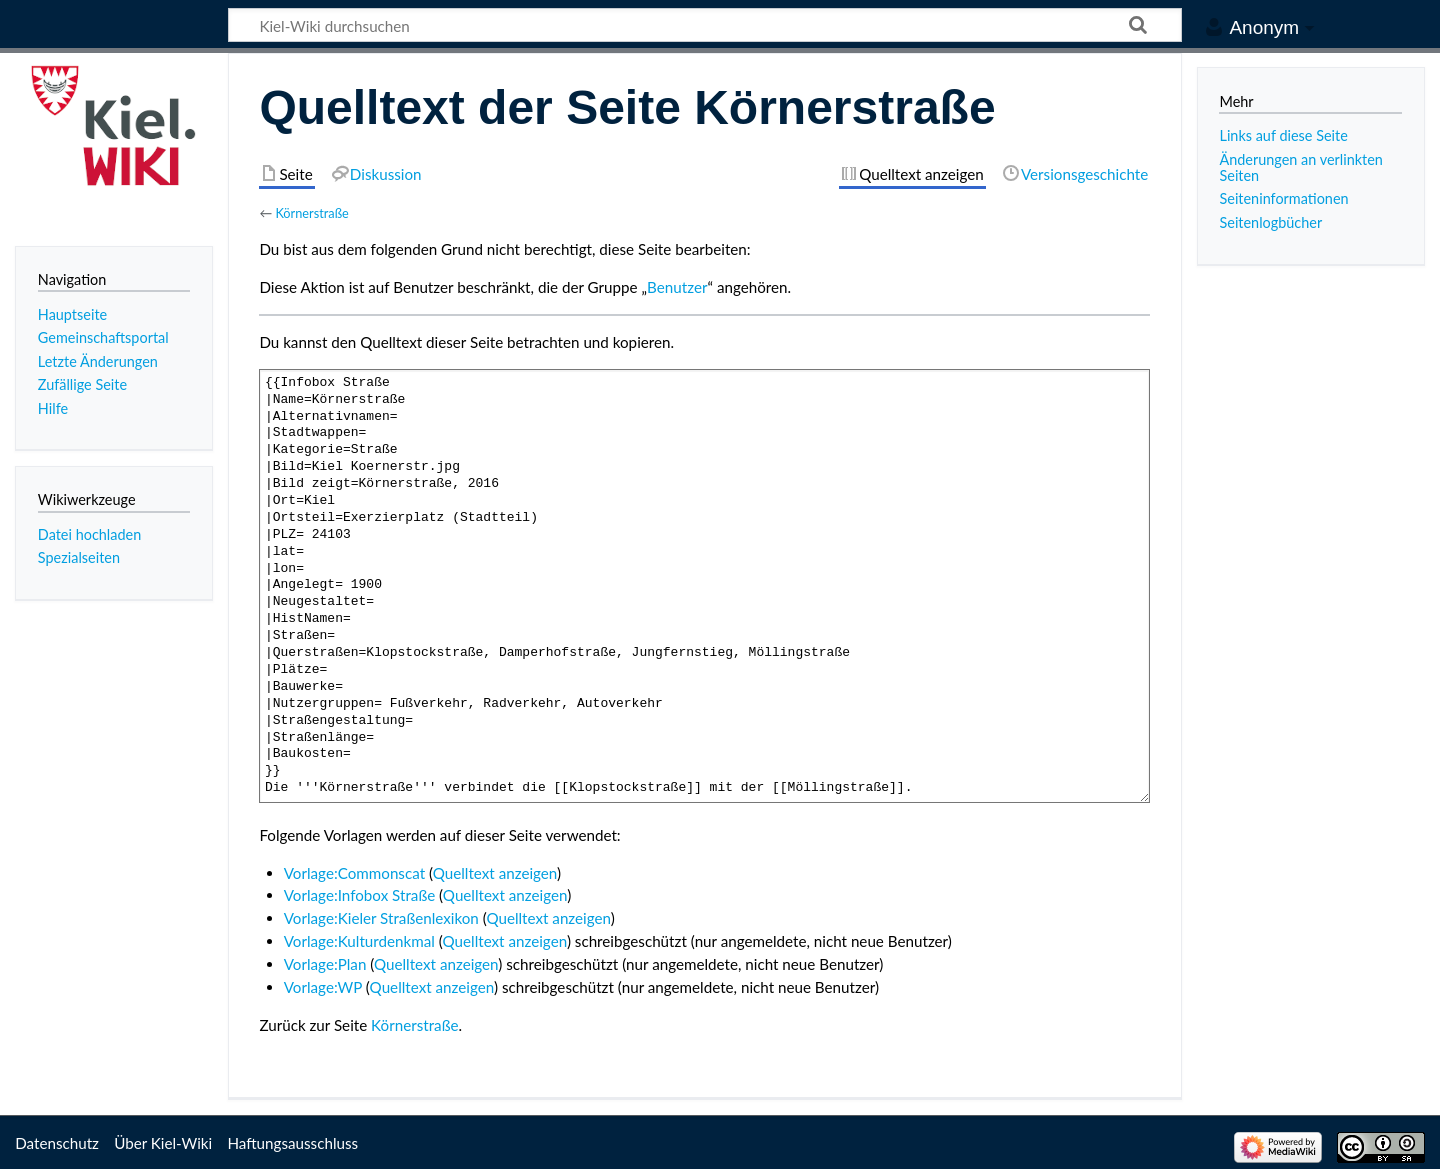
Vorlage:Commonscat (354, 873)
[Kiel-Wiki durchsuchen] (705, 25)
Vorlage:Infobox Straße (360, 895)
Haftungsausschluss (292, 1143)
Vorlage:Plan (325, 964)
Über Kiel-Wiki (163, 1143)
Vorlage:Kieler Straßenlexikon (381, 918)
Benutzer (677, 287)
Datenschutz (57, 1143)
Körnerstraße (311, 213)
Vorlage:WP (323, 987)
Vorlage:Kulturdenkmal (359, 941)
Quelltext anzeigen (495, 873)
